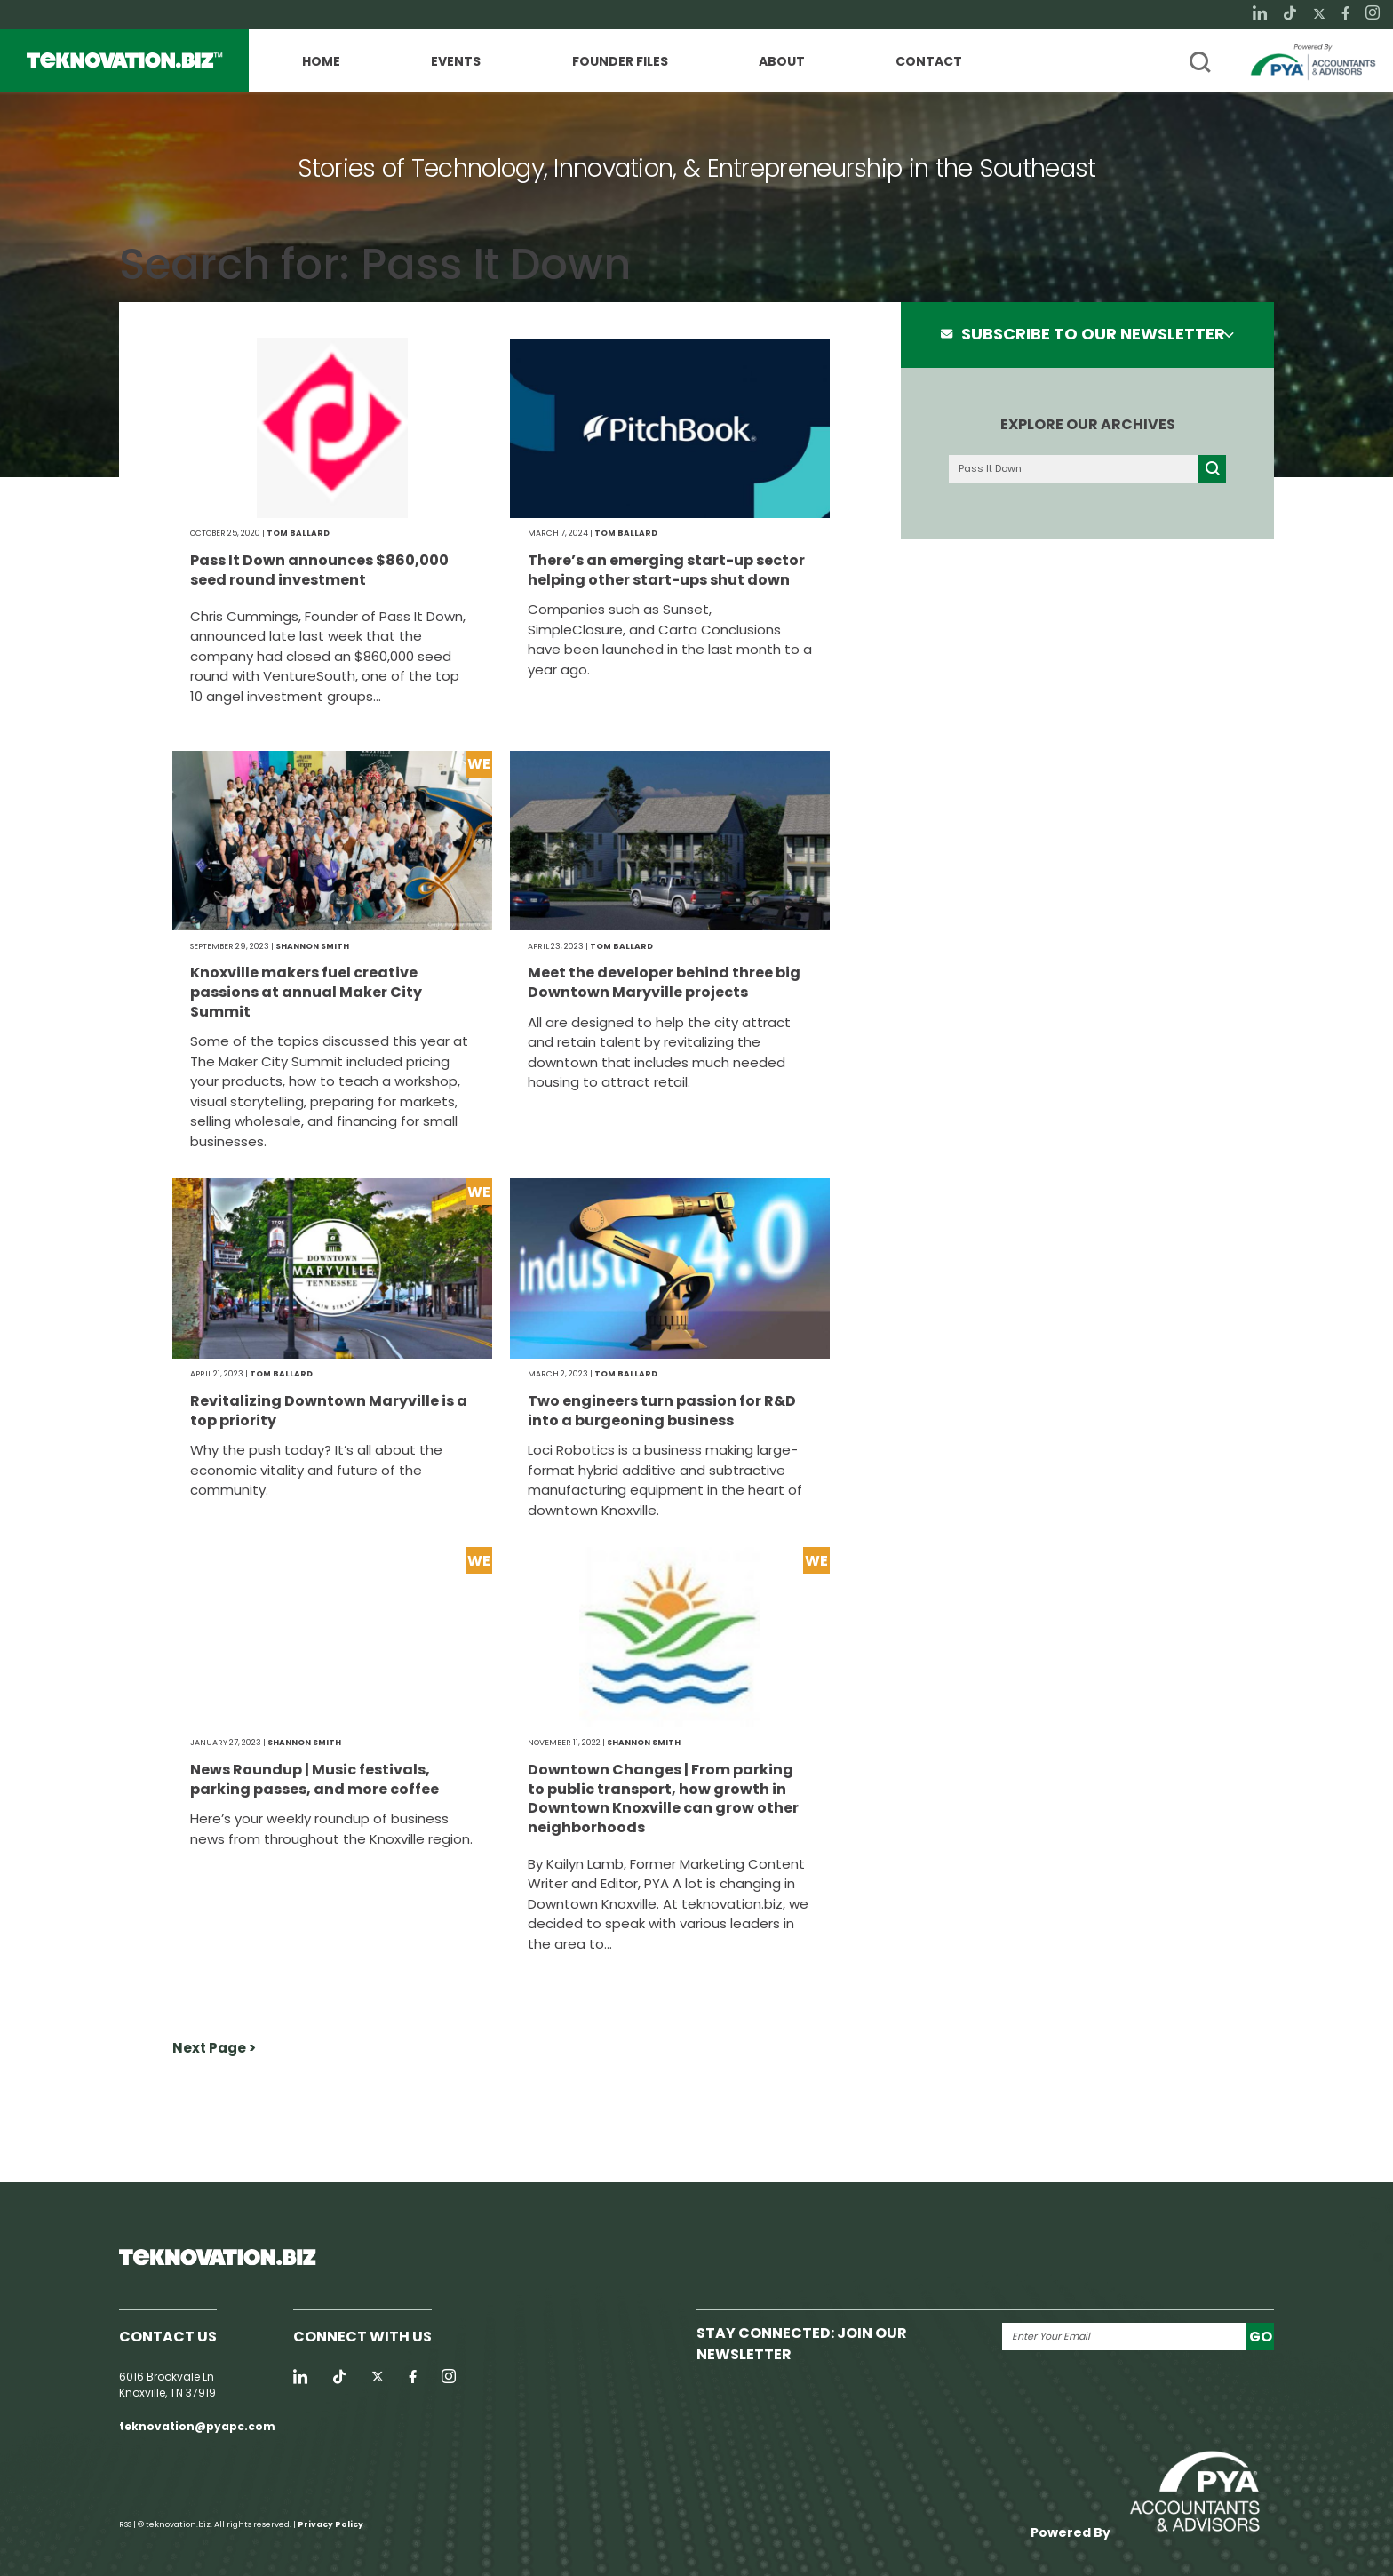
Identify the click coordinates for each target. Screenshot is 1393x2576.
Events (456, 62)
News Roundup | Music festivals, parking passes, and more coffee (314, 1779)
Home (321, 62)
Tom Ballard (298, 533)
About (782, 62)
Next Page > (214, 2047)
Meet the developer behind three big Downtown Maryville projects (664, 982)
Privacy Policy (330, 2524)
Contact (929, 62)
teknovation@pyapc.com (197, 2426)
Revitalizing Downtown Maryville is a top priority (328, 1411)
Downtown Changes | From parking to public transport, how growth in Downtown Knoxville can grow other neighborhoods (663, 1798)
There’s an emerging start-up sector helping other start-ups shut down (666, 570)
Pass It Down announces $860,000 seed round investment (319, 570)
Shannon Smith (312, 946)
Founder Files (620, 62)
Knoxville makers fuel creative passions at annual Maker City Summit (306, 991)
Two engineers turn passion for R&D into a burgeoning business (662, 1411)
